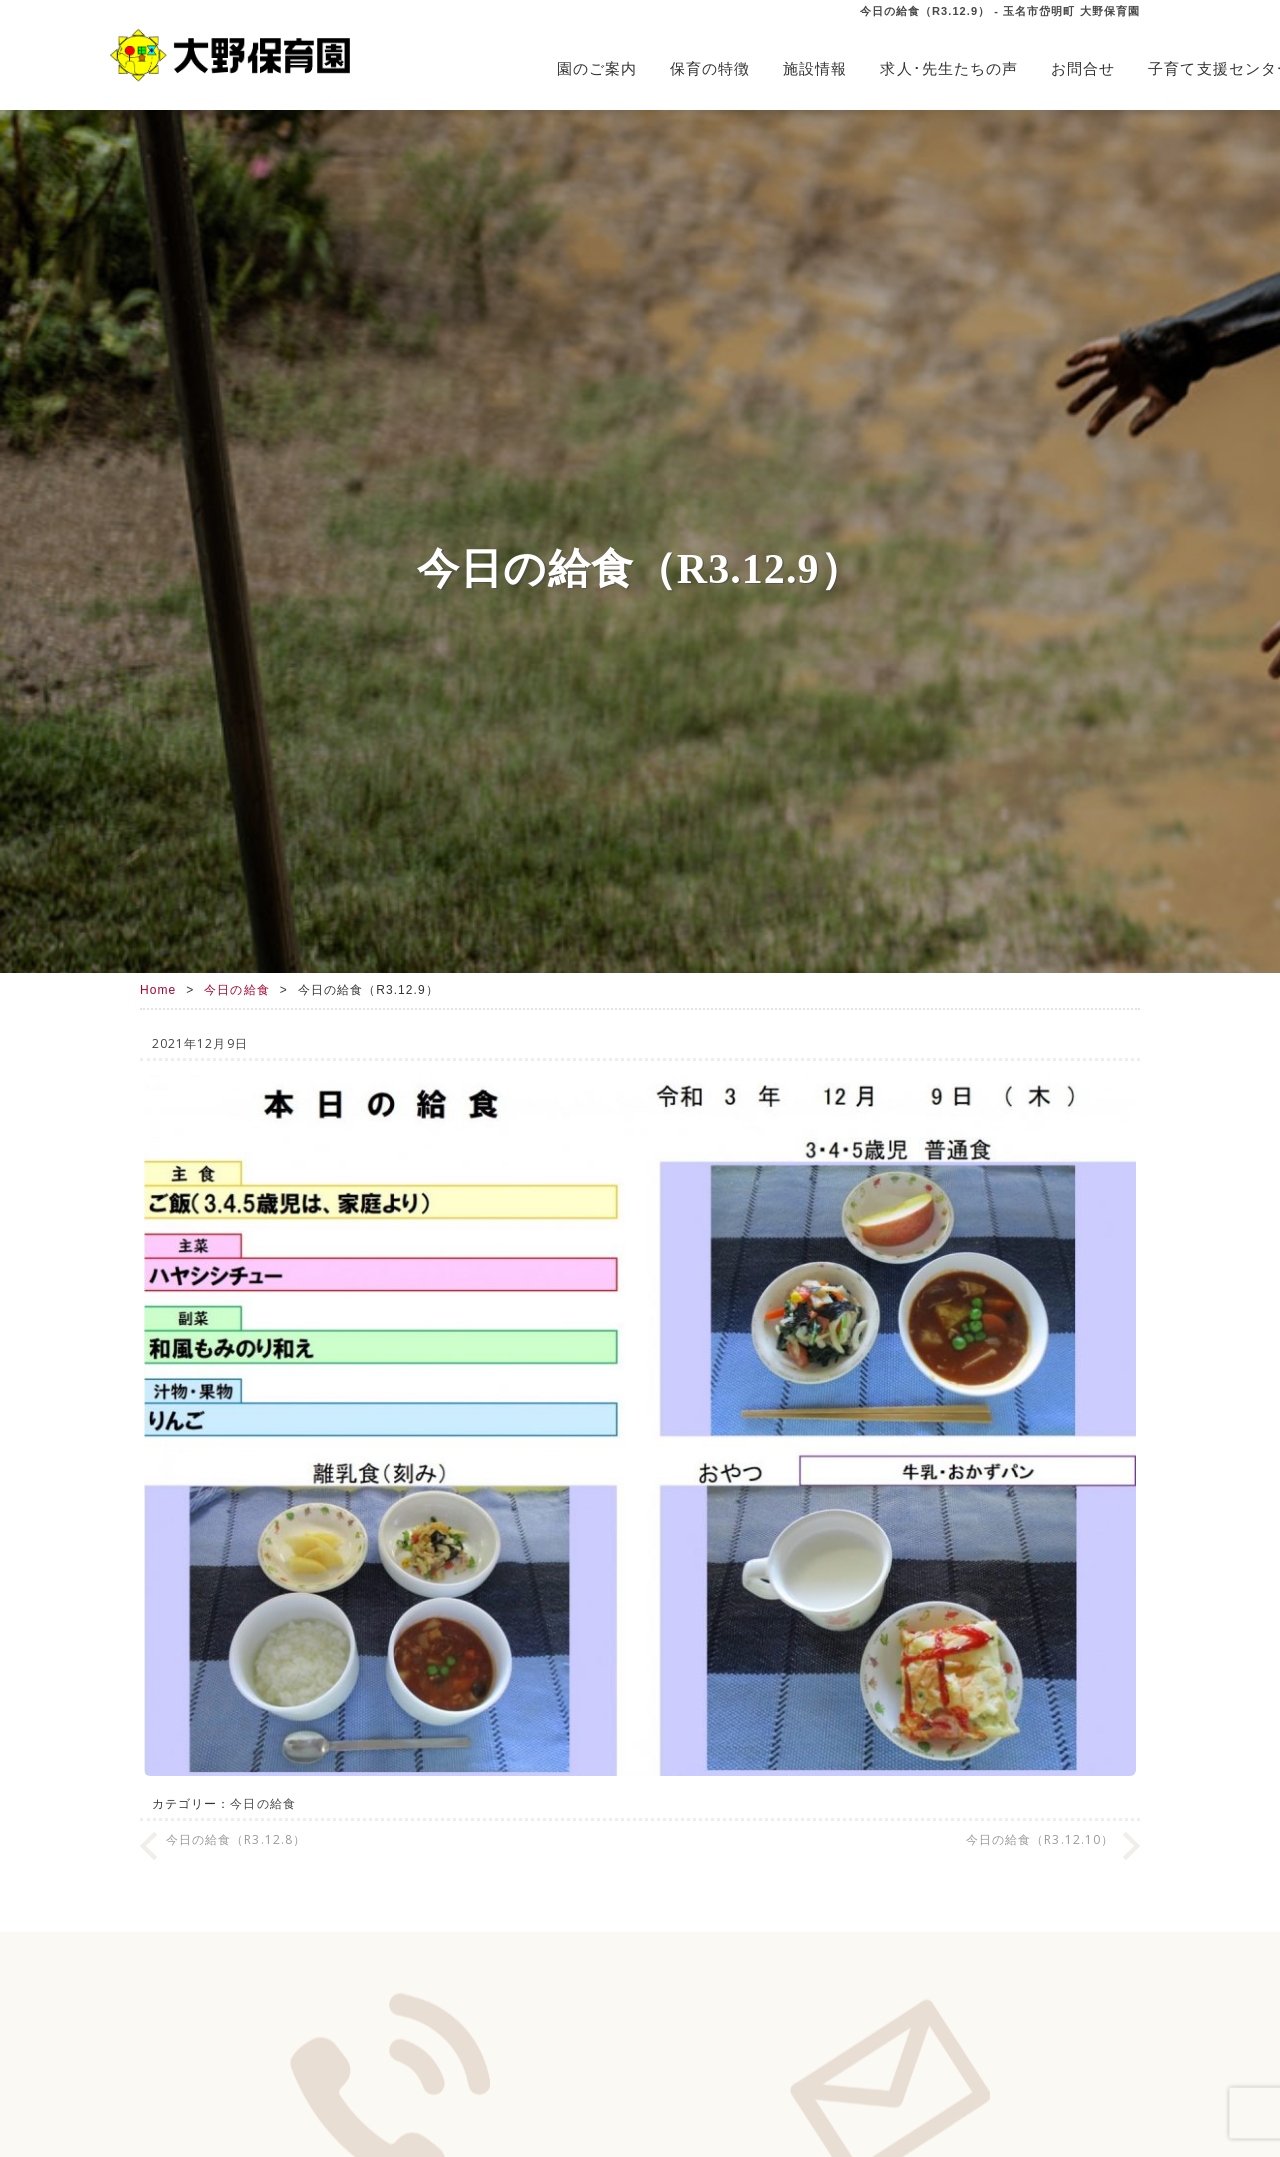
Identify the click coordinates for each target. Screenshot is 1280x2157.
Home (158, 990)
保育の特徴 (710, 68)
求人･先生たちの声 (949, 68)
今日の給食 (236, 990)
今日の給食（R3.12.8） (236, 1839)
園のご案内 (597, 68)
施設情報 (815, 68)
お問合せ (1083, 68)
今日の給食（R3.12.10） (1040, 1839)
